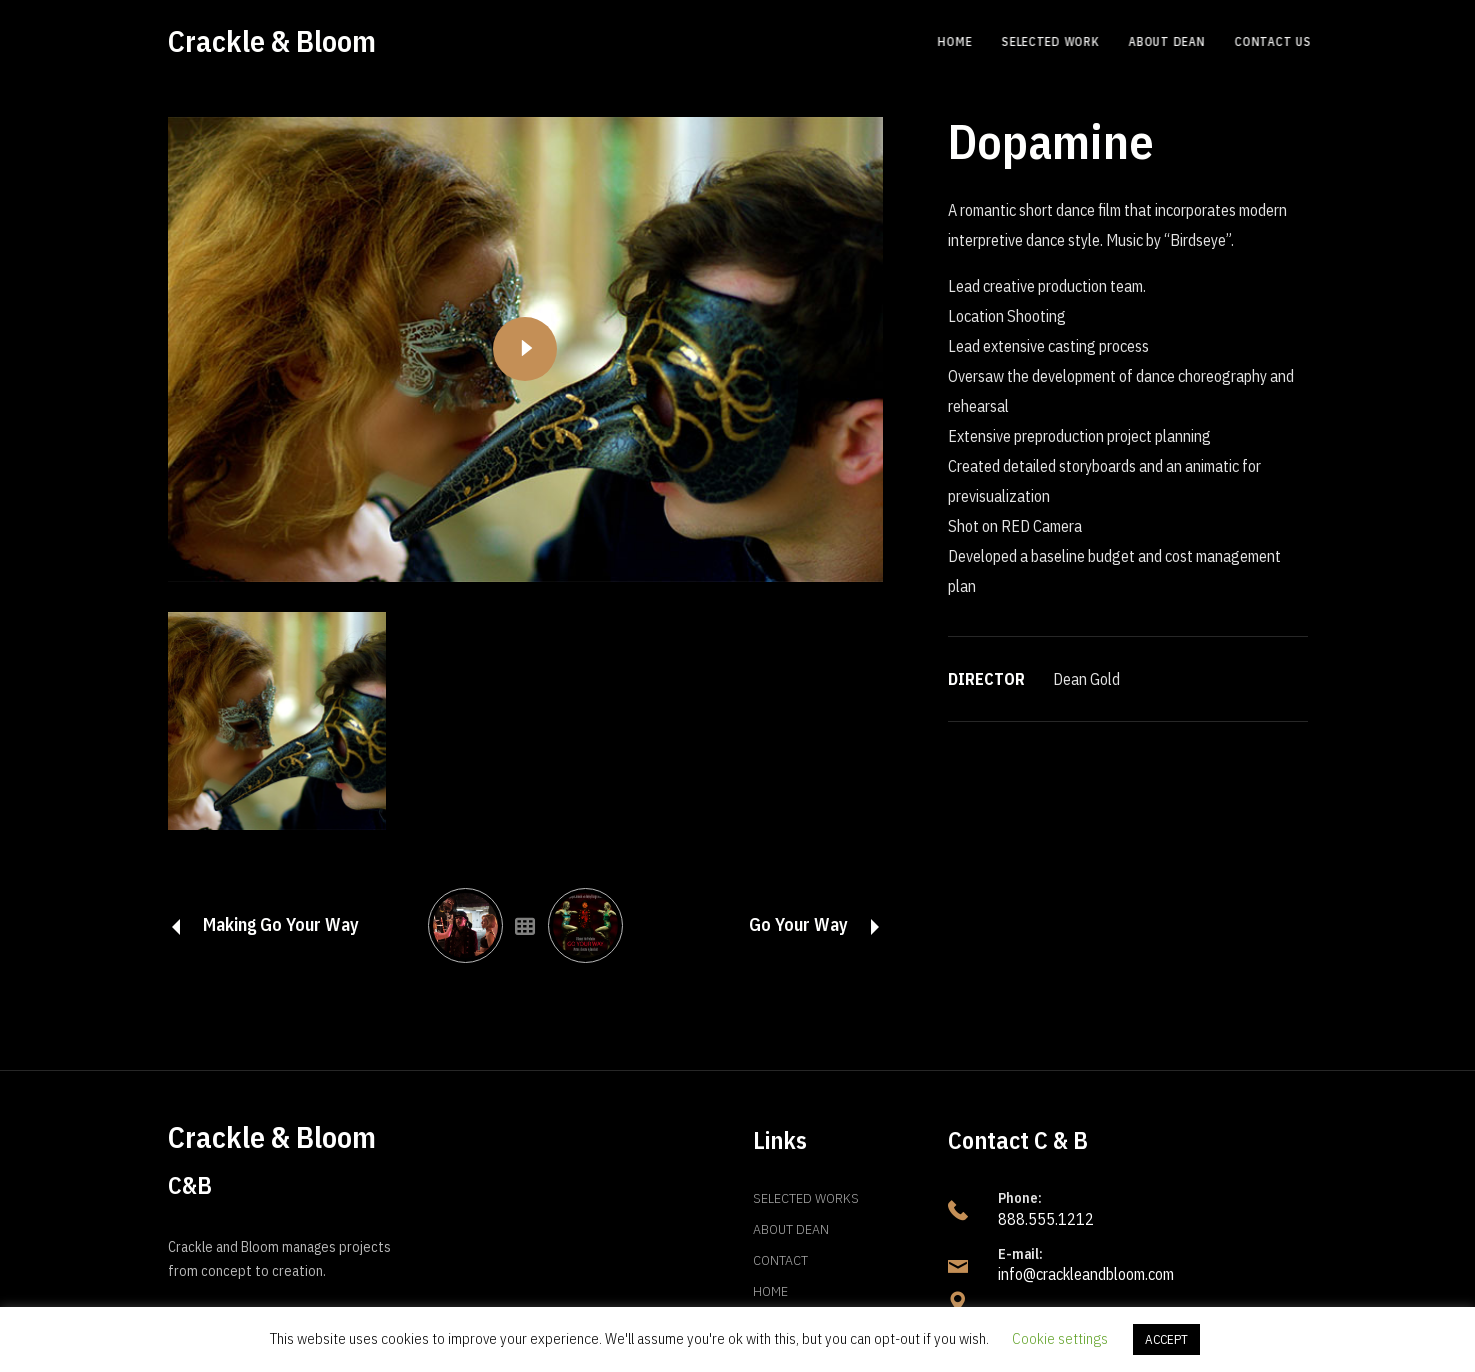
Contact (780, 1260)
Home (770, 1291)
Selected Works (806, 1198)
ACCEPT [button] (1166, 1339)
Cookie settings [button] (1060, 1338)
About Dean (791, 1229)
